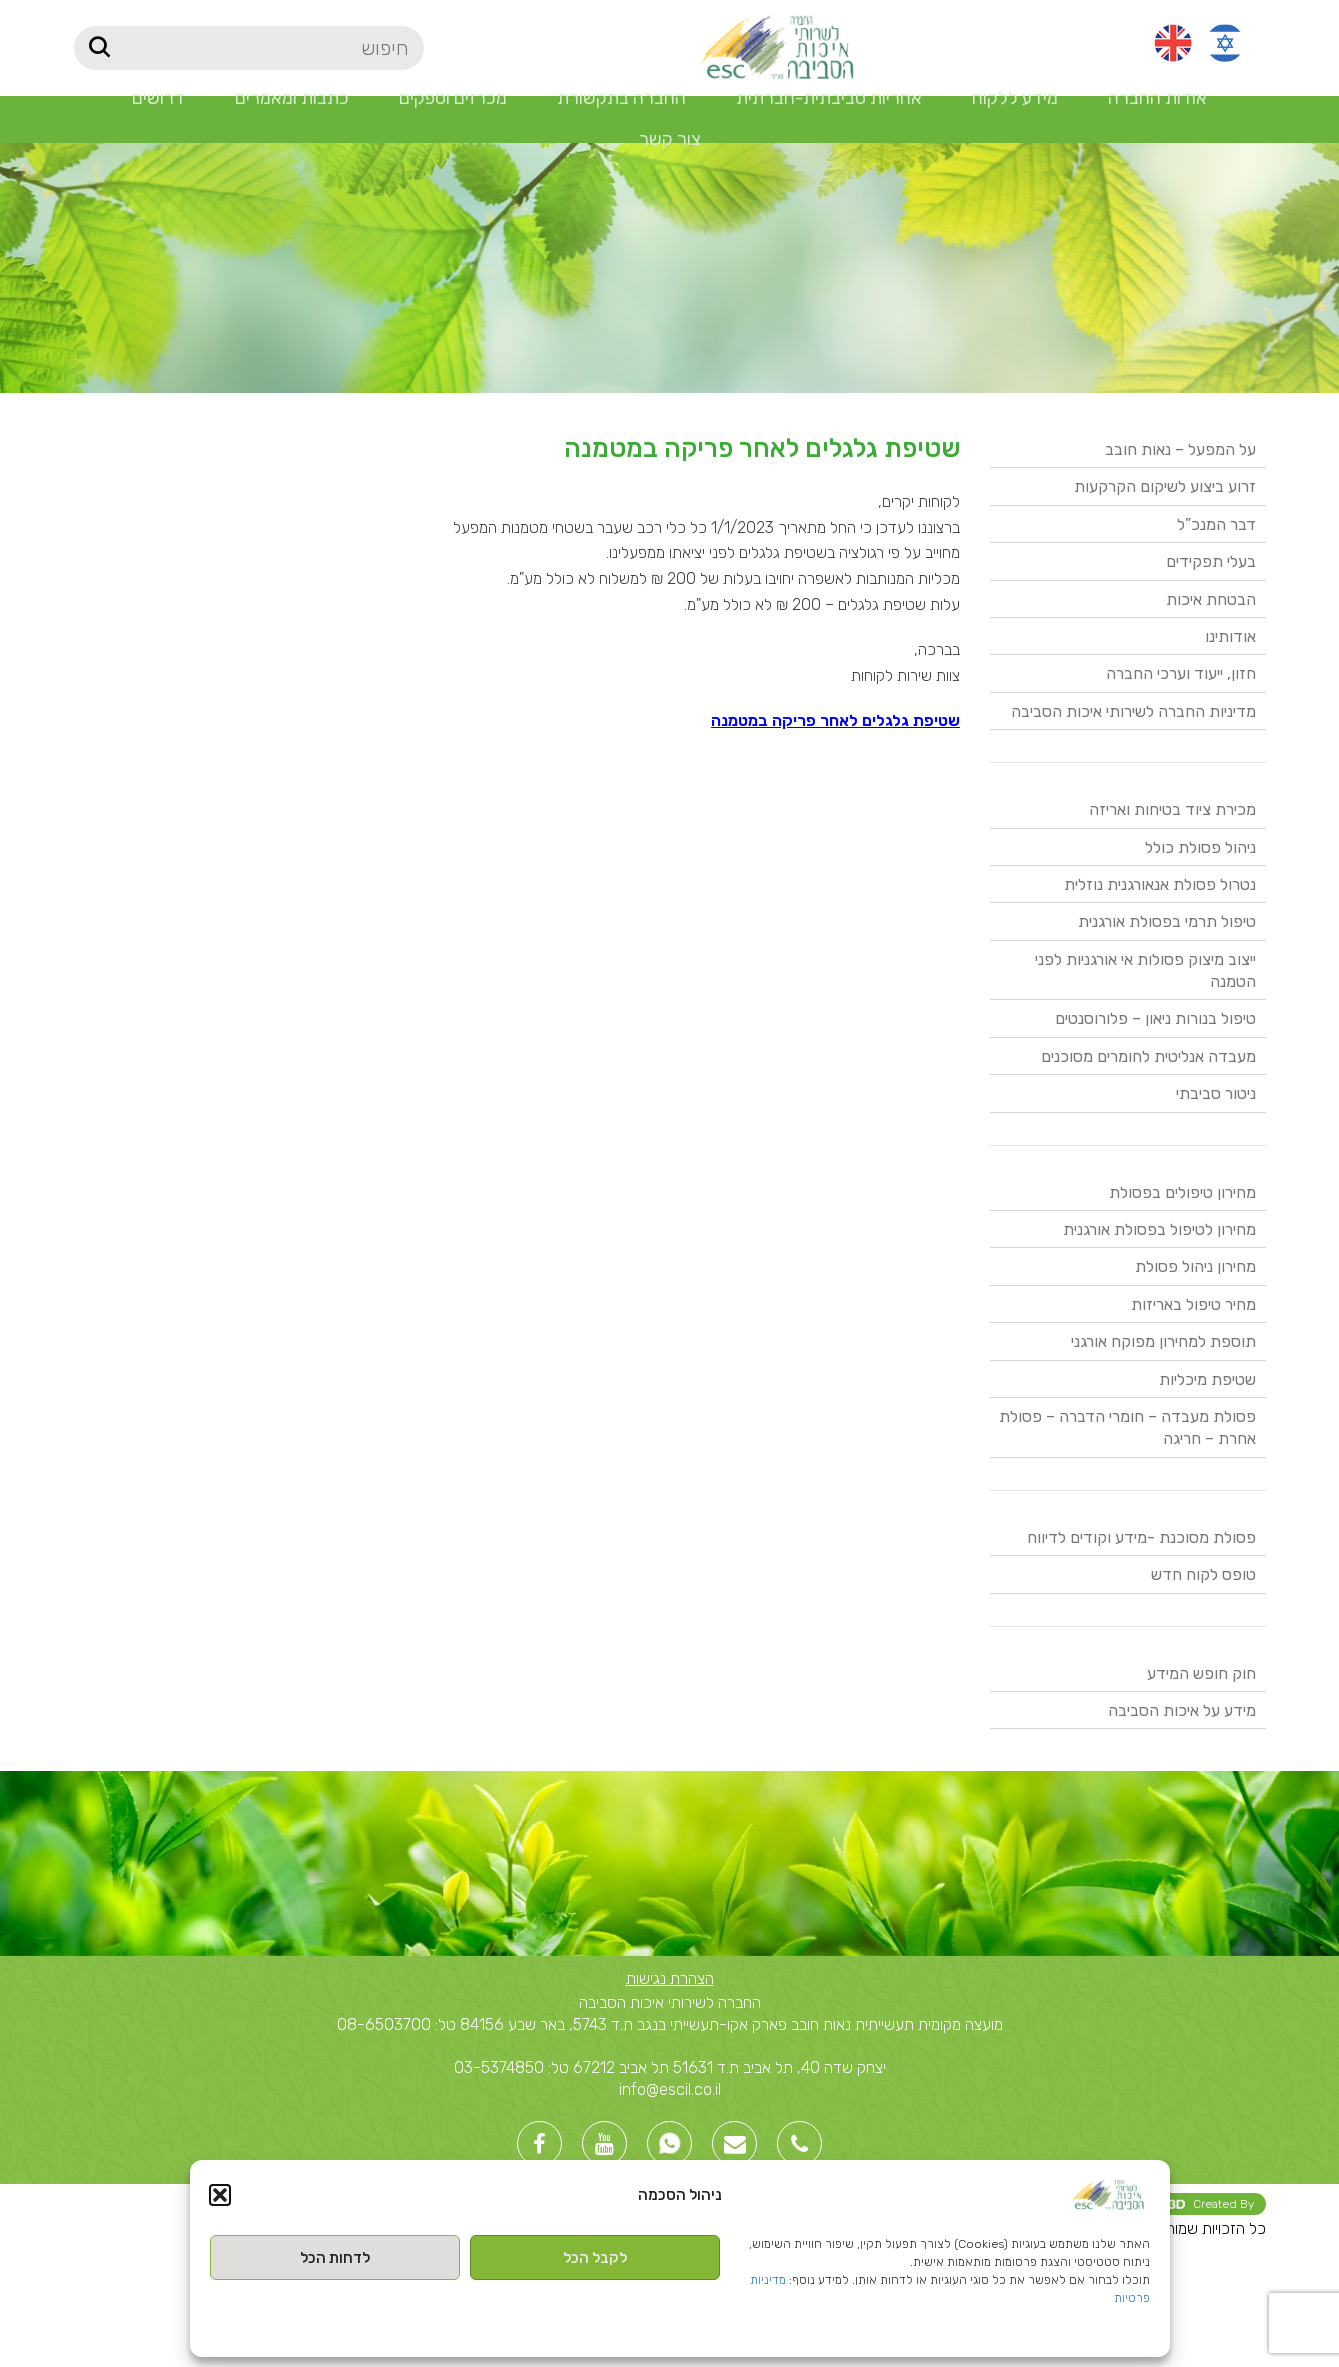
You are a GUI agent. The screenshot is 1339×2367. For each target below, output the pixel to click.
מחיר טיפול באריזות (1193, 1304)
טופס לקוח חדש (1203, 1574)
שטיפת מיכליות (1207, 1379)
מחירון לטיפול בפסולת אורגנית (1159, 1229)
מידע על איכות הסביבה (1182, 1710)
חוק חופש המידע (1201, 1673)
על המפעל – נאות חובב (1180, 449)
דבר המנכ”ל (1216, 524)
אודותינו (1230, 636)
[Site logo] (775, 46)
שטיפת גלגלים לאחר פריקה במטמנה (835, 720)
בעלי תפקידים (1211, 561)
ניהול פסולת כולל (1200, 847)
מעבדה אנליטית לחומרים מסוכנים (1148, 1056)
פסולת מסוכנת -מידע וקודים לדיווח (1141, 1537)
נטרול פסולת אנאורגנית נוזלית (1160, 884)
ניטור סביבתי (1216, 1093)
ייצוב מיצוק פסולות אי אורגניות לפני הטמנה (1145, 970)
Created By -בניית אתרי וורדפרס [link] (1133, 2204)
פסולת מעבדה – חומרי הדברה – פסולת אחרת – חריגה (1127, 1427)
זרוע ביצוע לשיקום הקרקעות (1165, 486)
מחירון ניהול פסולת (1195, 1266)
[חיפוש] (249, 48)
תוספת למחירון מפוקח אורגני (1163, 1341)
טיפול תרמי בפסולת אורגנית (1167, 921)
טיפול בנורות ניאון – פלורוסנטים (1155, 1018)
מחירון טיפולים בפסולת (1182, 1192)
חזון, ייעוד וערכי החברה (1181, 673)
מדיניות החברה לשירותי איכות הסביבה (1133, 711)
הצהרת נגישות (670, 1978)
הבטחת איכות (1211, 599)
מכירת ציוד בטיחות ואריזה (1172, 809)
